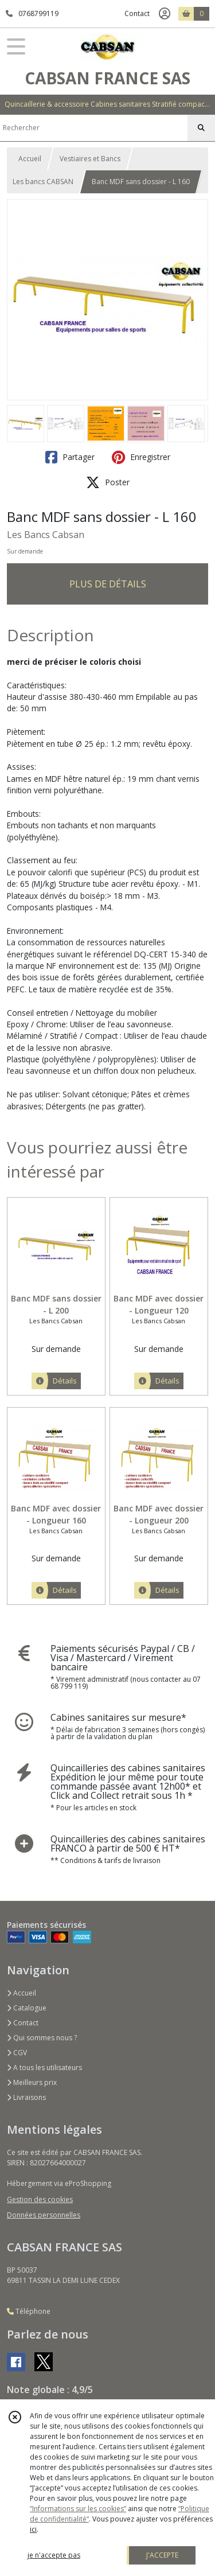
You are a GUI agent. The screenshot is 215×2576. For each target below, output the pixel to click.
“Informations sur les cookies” (78, 2508)
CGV (17, 2052)
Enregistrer (141, 457)
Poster (108, 482)
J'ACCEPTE (162, 2555)
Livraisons (26, 2097)
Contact (137, 13)
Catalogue (26, 2008)
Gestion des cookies (40, 2199)
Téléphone (28, 2311)
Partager (70, 457)
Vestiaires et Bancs (90, 158)
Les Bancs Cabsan (45, 534)
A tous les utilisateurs (44, 2067)
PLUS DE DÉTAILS (107, 584)
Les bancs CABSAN (43, 181)
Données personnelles (43, 2215)
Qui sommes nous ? (42, 2038)
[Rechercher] (201, 128)
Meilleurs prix (32, 2082)
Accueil (29, 158)
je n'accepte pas (54, 2555)
